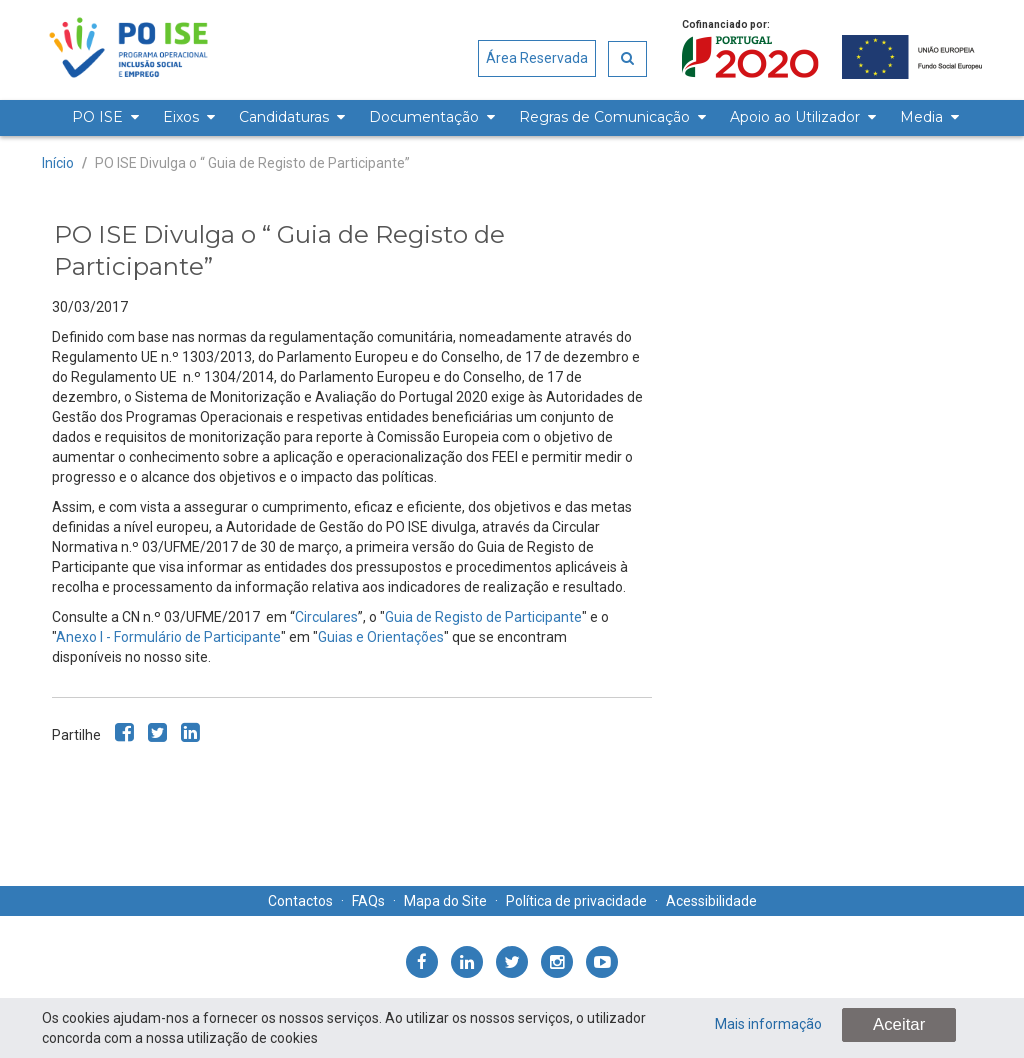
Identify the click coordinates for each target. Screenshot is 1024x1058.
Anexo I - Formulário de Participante (168, 637)
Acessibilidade (711, 901)
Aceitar (899, 1024)
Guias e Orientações (381, 637)
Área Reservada (537, 58)
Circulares (326, 617)
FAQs (368, 901)
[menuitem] (102, 118)
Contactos (300, 901)
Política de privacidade (576, 901)
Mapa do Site (445, 901)
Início (58, 163)
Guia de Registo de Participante (483, 617)
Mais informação (768, 1024)
